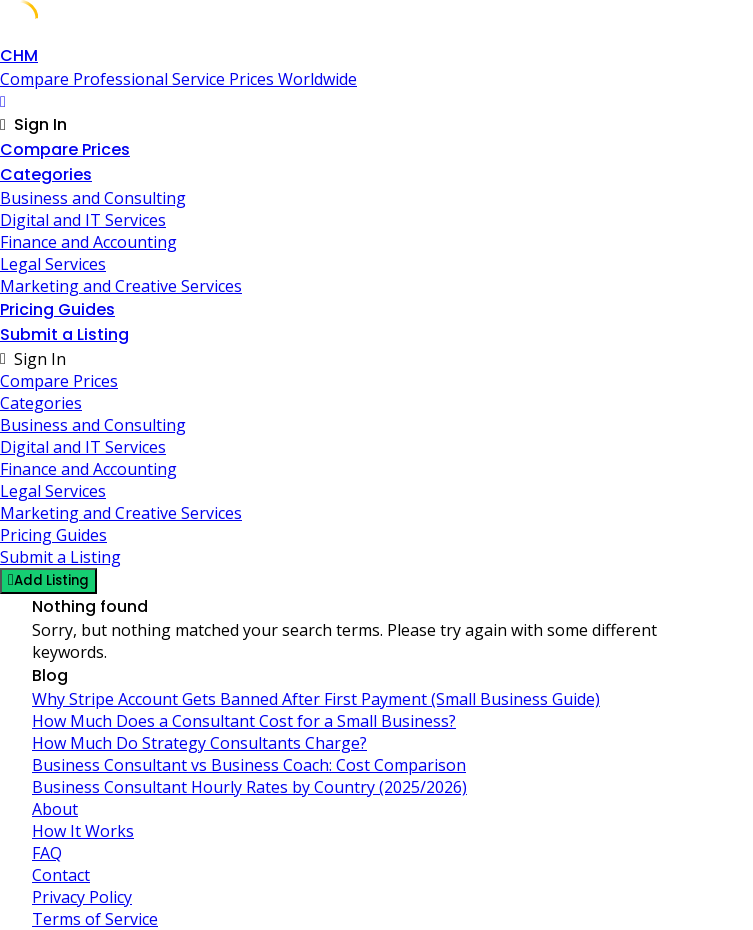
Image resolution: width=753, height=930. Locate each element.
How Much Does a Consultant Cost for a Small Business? (244, 721)
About (55, 809)
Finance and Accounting (88, 242)
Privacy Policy (82, 897)
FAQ (47, 853)
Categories (46, 174)
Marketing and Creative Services (121, 286)
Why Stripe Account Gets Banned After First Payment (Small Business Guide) (316, 699)
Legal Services (53, 264)
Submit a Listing (64, 334)
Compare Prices (65, 149)
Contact (61, 875)
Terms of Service (95, 919)
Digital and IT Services (83, 220)
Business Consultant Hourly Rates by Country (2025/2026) (249, 787)
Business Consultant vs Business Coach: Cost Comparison (249, 765)
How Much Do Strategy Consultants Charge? (199, 743)
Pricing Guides (57, 309)
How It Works (83, 831)
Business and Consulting (93, 198)
